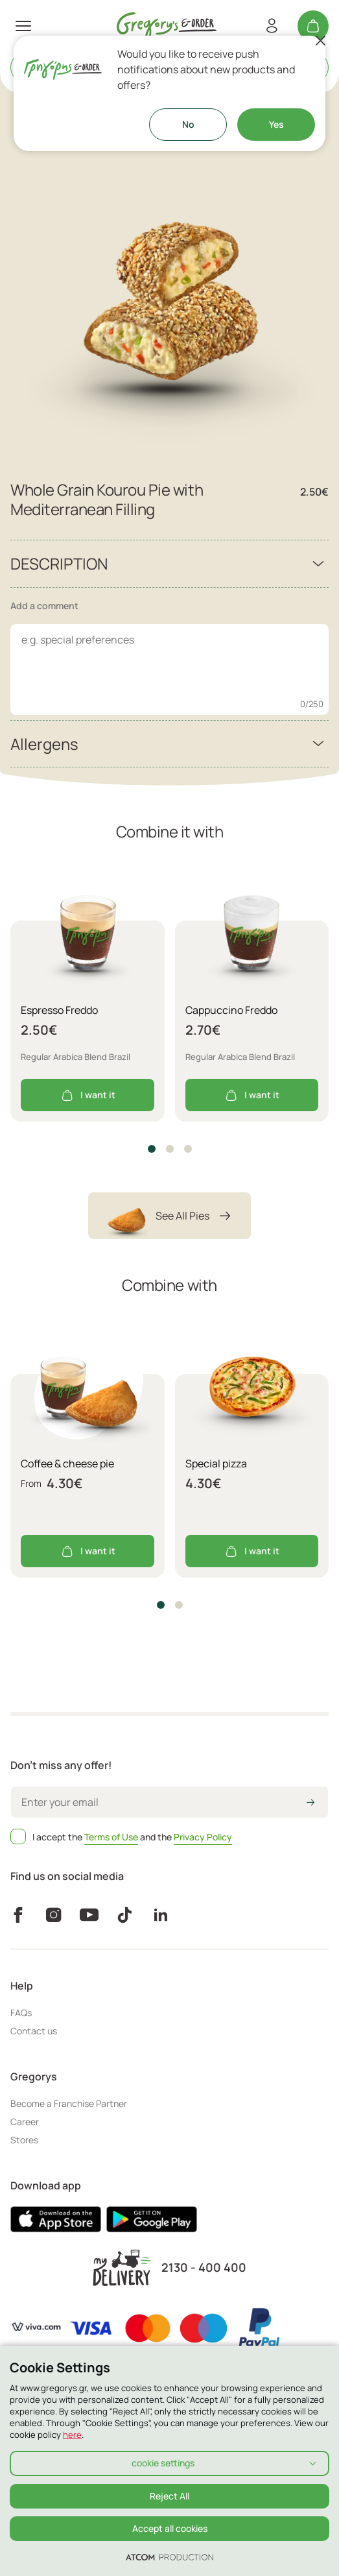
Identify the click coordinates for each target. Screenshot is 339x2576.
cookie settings (163, 2463)
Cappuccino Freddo (231, 1010)
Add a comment (44, 605)
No (188, 124)
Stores (24, 2140)
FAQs (21, 2012)
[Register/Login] (271, 26)
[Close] (320, 40)
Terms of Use (111, 1837)
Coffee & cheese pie (67, 1463)
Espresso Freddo (59, 1010)
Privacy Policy (203, 1837)
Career (24, 2121)
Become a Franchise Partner (68, 2103)
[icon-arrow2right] (310, 1803)
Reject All (169, 2496)
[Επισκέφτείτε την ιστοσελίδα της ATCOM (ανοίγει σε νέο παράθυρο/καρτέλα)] (169, 2556)
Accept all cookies (169, 2528)
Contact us (33, 2031)
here (72, 2434)
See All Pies (169, 1215)
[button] (152, 1149)
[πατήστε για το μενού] (23, 26)
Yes (276, 124)
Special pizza (216, 1463)
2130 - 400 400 (203, 2267)
